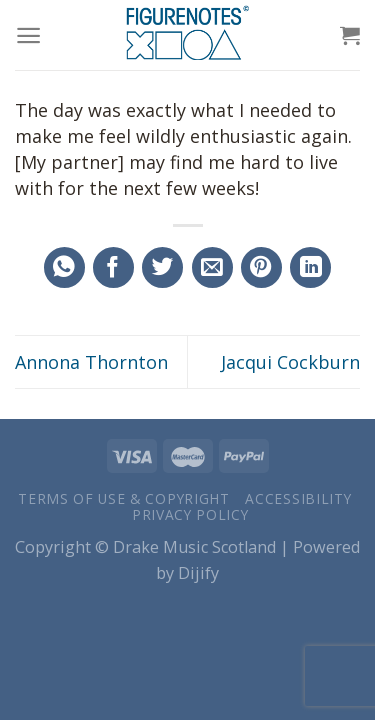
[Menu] (28, 35)
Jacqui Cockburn (290, 362)
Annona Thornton (91, 362)
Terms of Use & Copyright (124, 498)
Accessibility (298, 498)
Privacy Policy (190, 514)
